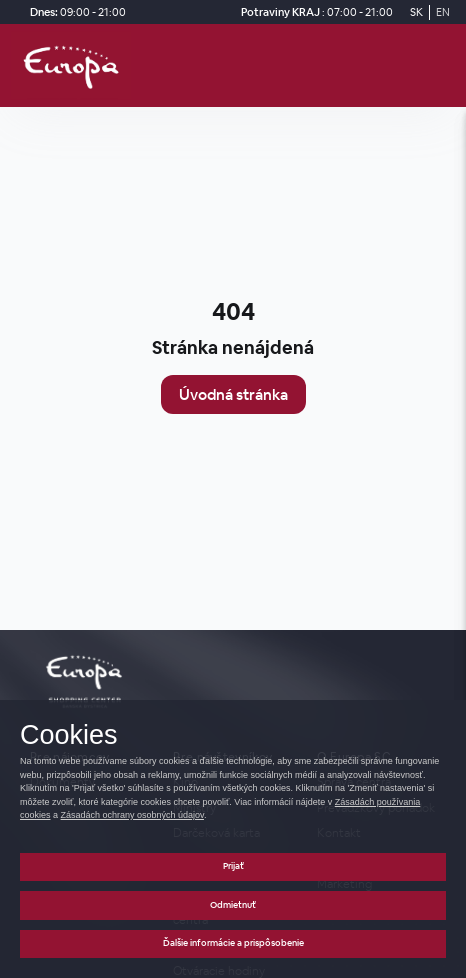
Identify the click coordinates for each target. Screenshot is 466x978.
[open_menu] (444, 65)
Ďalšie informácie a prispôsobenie (233, 943)
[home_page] (77, 65)
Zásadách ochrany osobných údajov (132, 815)
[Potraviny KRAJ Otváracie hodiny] (314, 12)
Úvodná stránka (233, 394)
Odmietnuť (233, 905)
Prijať (233, 866)
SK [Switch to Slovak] (416, 12)
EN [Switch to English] (443, 12)
